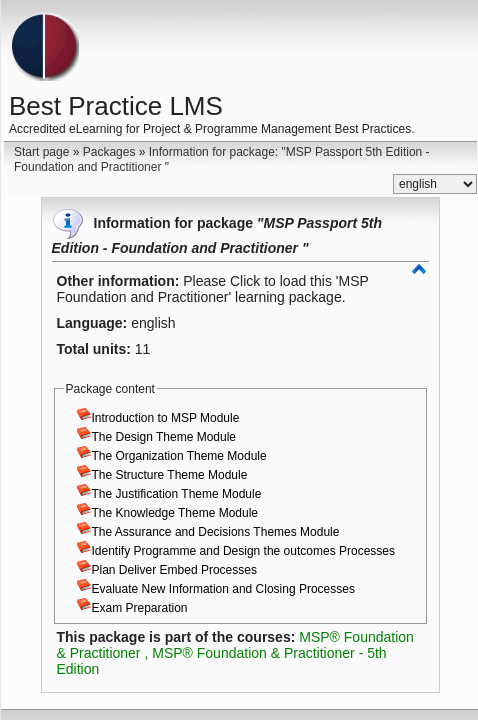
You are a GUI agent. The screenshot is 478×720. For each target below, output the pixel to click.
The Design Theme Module (164, 437)
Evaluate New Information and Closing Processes (223, 589)
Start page (41, 152)
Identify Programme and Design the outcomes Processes (243, 551)
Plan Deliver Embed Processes (174, 570)
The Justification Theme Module (177, 494)
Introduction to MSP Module (166, 418)
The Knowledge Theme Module (175, 513)
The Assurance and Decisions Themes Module (216, 532)
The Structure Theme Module (170, 475)
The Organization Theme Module (179, 456)
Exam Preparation (140, 608)
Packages (109, 152)
